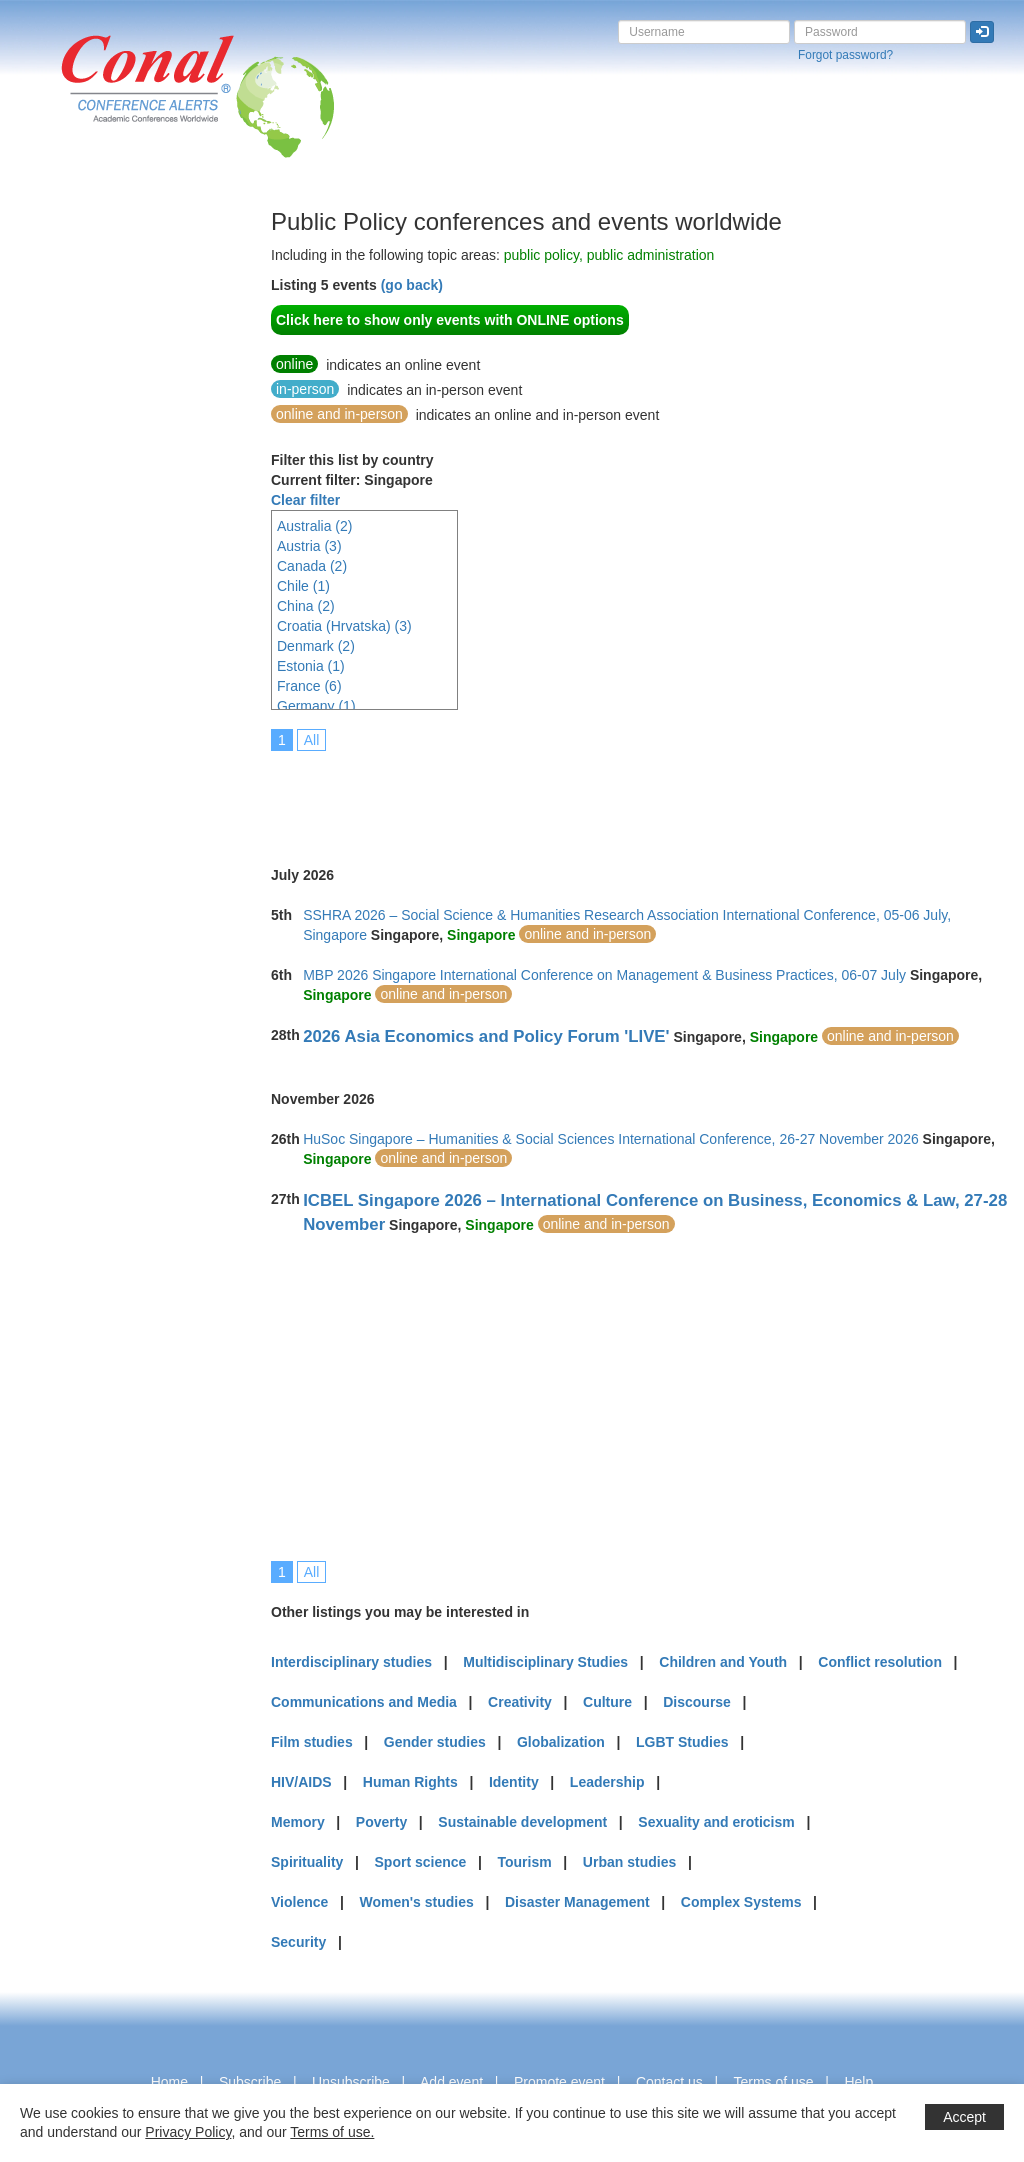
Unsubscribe (351, 2082)
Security (298, 1942)
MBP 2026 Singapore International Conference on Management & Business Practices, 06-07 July (604, 975)
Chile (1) (303, 586)
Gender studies (435, 1742)
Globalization (561, 1742)
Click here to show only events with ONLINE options (450, 320)
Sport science (421, 1862)
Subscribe (250, 2082)
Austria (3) (309, 546)
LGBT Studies (682, 1742)
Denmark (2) (316, 646)
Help (858, 2082)
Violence (299, 1902)
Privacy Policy (188, 2132)
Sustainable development (522, 1822)
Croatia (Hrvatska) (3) (344, 626)
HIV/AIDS (301, 1782)
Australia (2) (314, 526)
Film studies (312, 1742)
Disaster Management (577, 1902)
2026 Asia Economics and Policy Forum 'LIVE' (486, 1036)
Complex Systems (741, 1902)
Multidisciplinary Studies (545, 1662)
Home (169, 2082)
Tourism (525, 1862)
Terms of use (773, 2082)
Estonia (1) (311, 666)
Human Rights (410, 1782)
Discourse (697, 1702)
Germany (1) (316, 706)
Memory (298, 1822)
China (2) (306, 606)
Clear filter (305, 500)
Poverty (381, 1822)
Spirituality (307, 1862)
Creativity (520, 1702)
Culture (607, 1702)
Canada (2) (312, 566)
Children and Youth (723, 1662)
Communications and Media (364, 1702)
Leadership (607, 1782)
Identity (514, 1782)
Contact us (669, 2082)
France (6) (309, 686)
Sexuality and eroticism (716, 1822)
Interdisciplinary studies (351, 1662)
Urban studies (629, 1862)
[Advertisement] (95, 509)
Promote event (559, 2082)
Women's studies (416, 1902)
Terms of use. (332, 2132)
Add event (451, 2082)
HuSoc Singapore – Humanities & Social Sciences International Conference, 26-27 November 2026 (611, 1139)
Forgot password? (845, 55)
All (312, 740)
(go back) (412, 285)
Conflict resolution (880, 1662)
